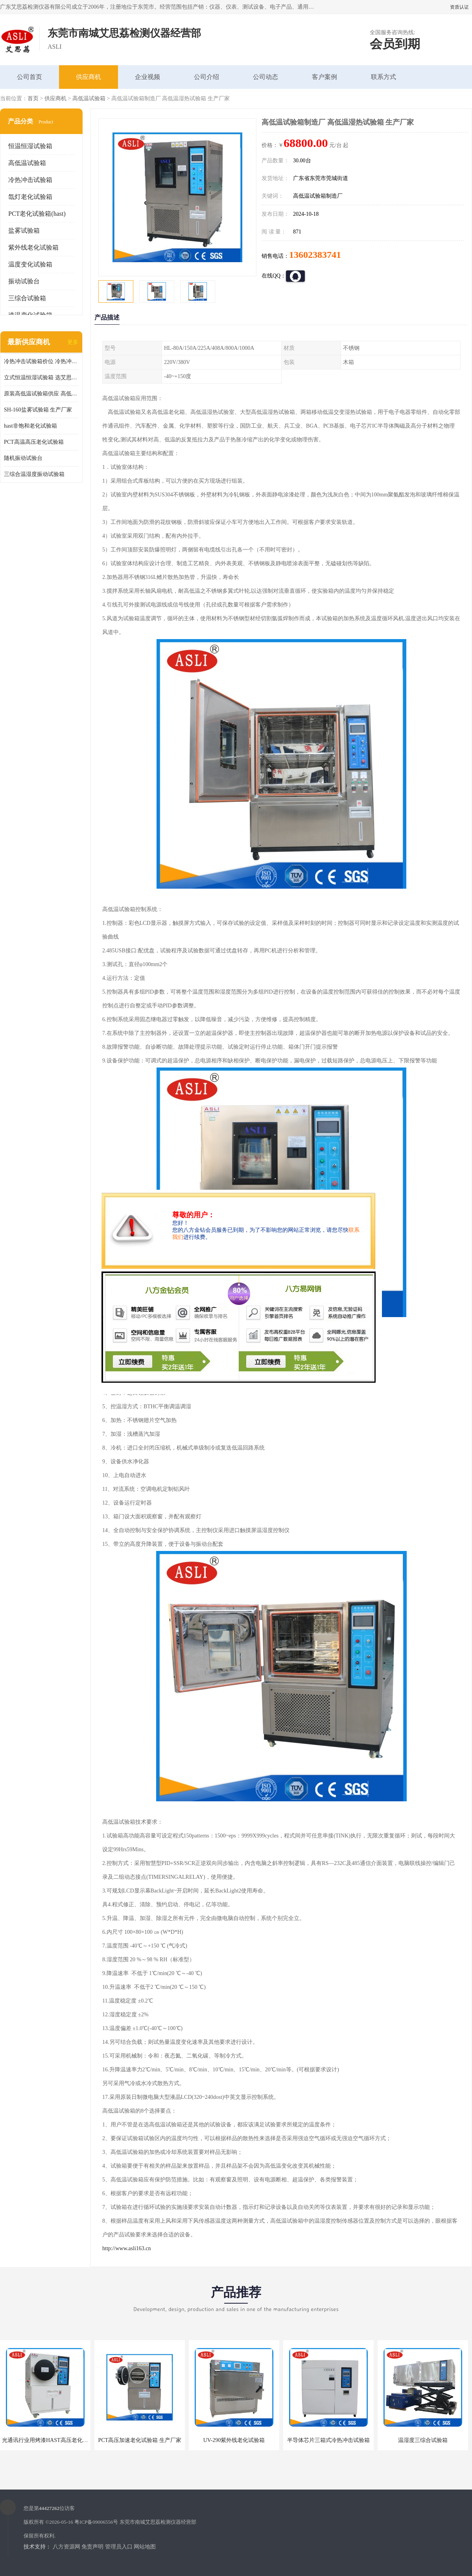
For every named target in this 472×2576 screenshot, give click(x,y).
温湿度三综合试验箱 (423, 2440)
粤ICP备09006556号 (96, 2522)
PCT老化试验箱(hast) (37, 213)
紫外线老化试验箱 (33, 247)
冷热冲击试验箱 (30, 179)
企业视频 (147, 76)
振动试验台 (24, 281)
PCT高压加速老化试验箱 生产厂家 (139, 2440)
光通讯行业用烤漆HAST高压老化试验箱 (50, 2440)
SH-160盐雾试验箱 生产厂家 (38, 410)
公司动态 (265, 76)
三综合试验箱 (27, 298)
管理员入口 (119, 2547)
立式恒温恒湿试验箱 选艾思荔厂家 (41, 377)
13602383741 (315, 255)
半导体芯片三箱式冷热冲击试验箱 (328, 2440)
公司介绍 (206, 76)
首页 (33, 98)
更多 (72, 342)
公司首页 (29, 76)
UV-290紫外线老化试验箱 (234, 2440)
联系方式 (383, 76)
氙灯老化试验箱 (30, 196)
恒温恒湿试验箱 (30, 146)
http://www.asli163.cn (126, 2248)
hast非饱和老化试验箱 (30, 426)
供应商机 (88, 76)
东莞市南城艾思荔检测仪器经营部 (158, 2522)
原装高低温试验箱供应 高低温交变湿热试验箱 (41, 394)
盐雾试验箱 (24, 230)
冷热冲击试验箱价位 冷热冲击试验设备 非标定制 (41, 361)
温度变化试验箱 (30, 264)
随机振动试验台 (23, 458)
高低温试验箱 (88, 98)
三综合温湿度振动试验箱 (34, 474)
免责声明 (92, 2547)
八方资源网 (66, 2547)
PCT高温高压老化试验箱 (34, 442)
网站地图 (145, 2547)
